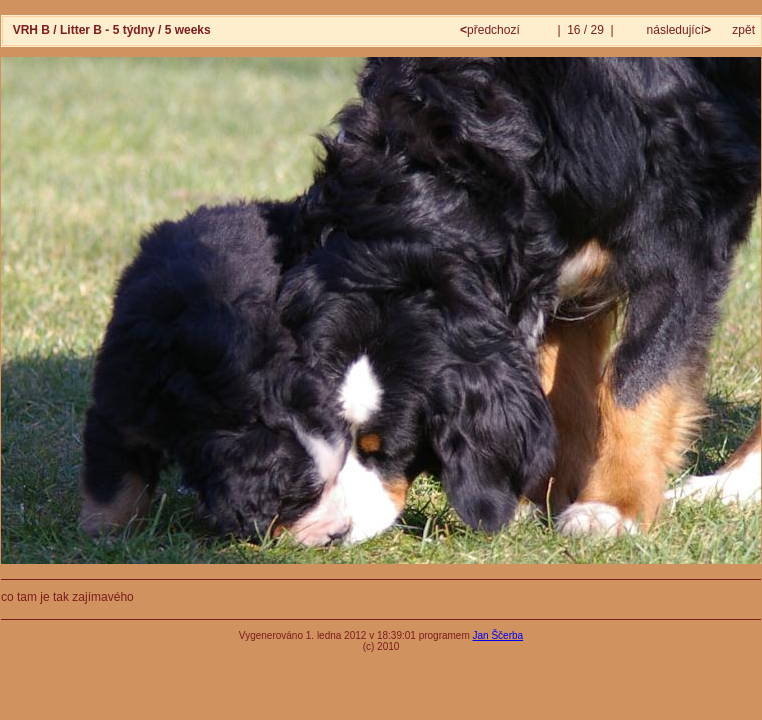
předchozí (491, 30)
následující (677, 30)
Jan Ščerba (498, 635)
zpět (743, 30)
